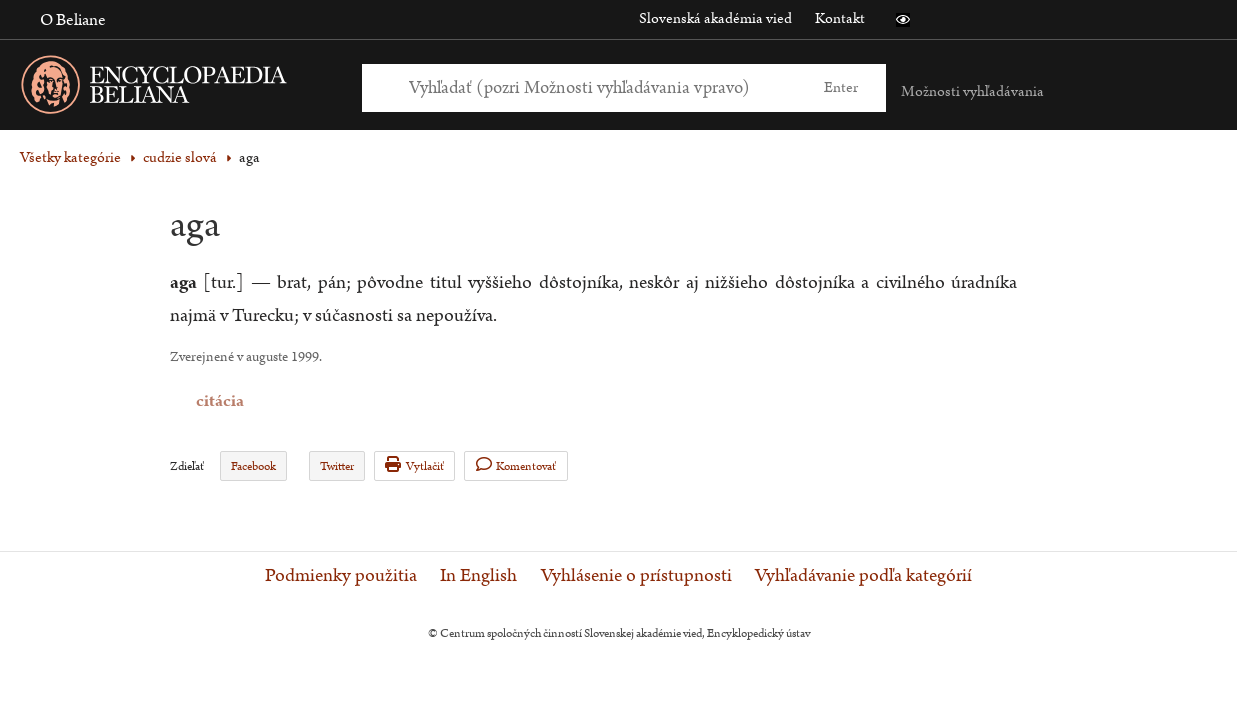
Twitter (337, 466)
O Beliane (73, 20)
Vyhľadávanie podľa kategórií (863, 576)
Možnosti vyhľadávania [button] (972, 91)
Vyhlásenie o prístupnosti (636, 576)
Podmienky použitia (341, 576)
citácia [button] (183, 401)
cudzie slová (180, 157)
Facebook (253, 466)
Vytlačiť (414, 465)
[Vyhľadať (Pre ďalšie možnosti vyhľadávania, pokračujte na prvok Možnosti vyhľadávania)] (601, 87)
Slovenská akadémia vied (715, 18)
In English (478, 576)
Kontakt (840, 18)
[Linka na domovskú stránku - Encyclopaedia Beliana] (185, 88)
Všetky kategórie (70, 157)
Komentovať (516, 465)
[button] (903, 20)
